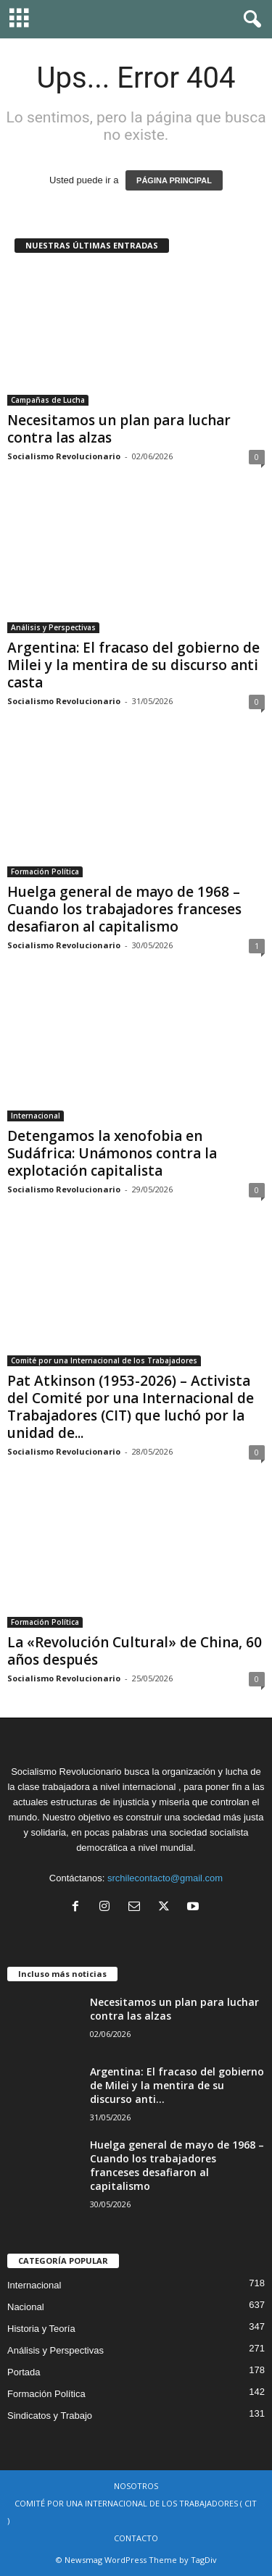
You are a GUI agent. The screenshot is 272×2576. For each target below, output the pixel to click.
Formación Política (45, 871)
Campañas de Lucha (48, 400)
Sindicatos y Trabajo (49, 2415)
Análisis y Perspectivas (53, 627)
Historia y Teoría (41, 2328)
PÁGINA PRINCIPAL (174, 180)
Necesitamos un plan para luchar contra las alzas (119, 429)
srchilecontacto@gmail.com (165, 1878)
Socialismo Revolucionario (63, 456)
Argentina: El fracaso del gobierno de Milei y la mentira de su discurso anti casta (133, 665)
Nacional (25, 2306)
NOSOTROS (136, 2485)
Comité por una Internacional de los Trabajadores (104, 1360)
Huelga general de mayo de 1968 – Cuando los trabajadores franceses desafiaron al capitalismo (124, 909)
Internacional (35, 1116)
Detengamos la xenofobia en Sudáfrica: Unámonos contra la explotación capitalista (112, 1153)
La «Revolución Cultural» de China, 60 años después (134, 1651)
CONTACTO (136, 2538)
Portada (24, 2372)
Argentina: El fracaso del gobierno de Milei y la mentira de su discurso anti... (177, 2085)
